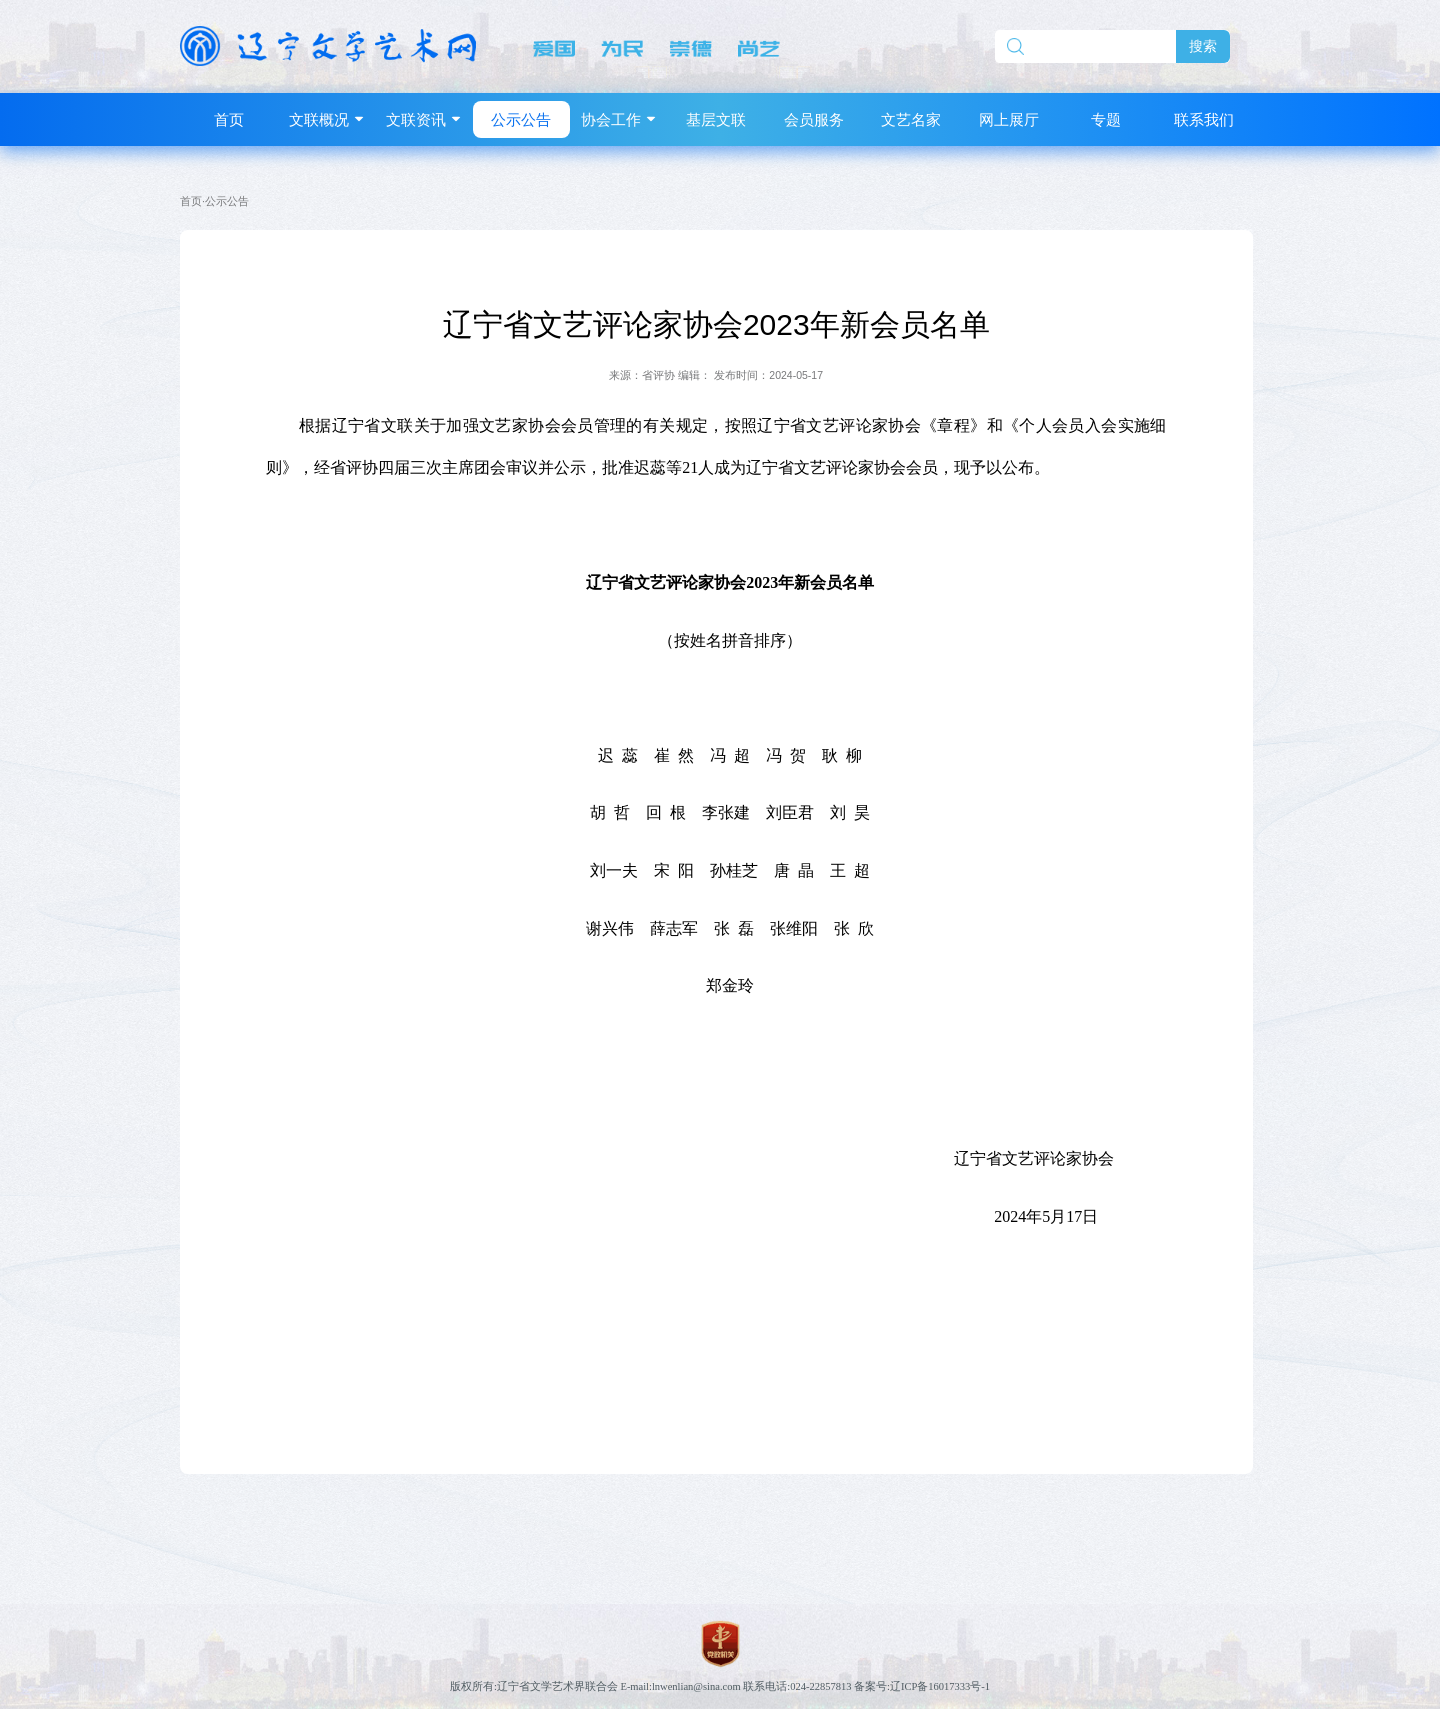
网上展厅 (1009, 119)
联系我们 (1204, 119)
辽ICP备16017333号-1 (940, 1686)
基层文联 (716, 119)
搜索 (1203, 46)
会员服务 (814, 119)
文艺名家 (911, 119)
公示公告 (521, 119)
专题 (1106, 119)
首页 (229, 119)
